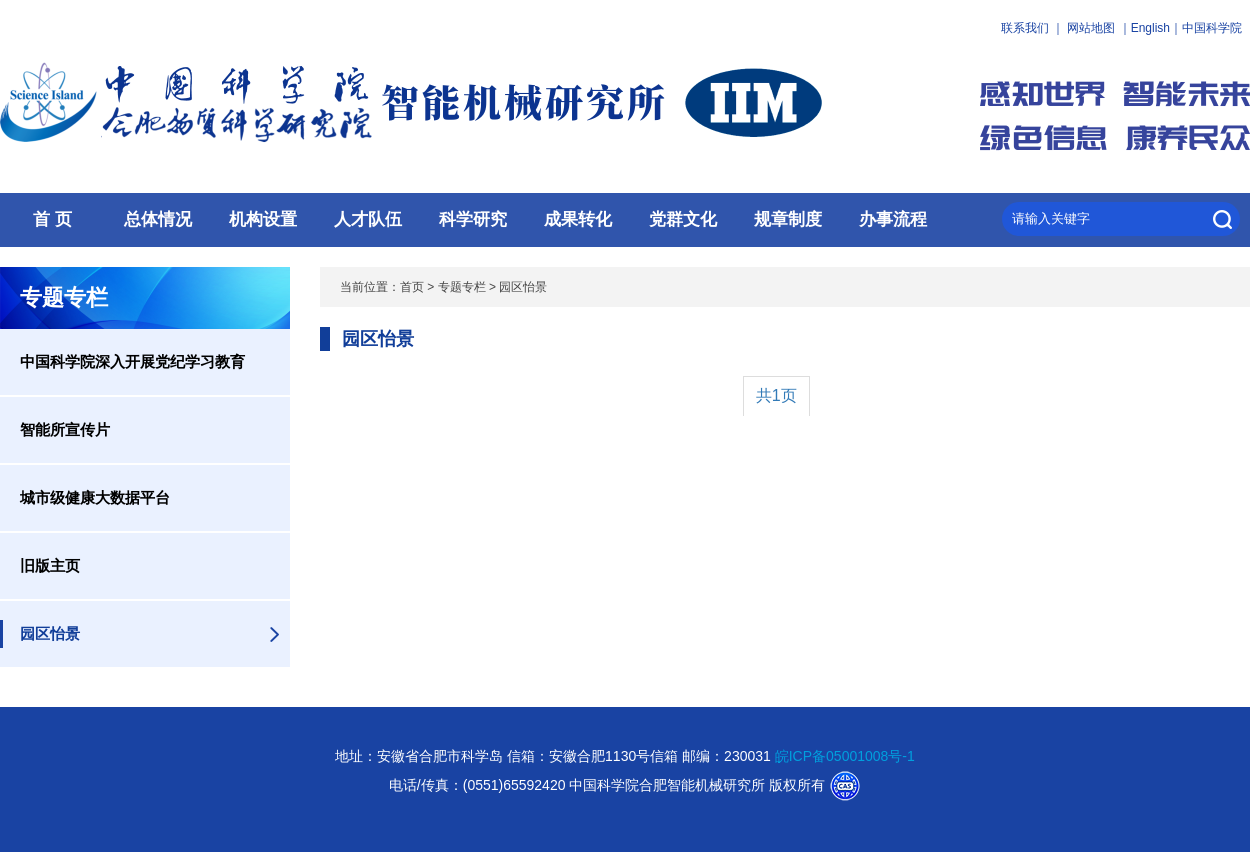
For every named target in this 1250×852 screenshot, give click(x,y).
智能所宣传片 (65, 429)
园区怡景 (50, 633)
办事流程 (893, 219)
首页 (412, 287)
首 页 (52, 219)
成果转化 (578, 219)
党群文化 (683, 219)
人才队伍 (368, 219)
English (1150, 28)
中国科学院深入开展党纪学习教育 (132, 361)
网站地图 (1091, 28)
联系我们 (1025, 28)
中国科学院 (1212, 28)
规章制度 (788, 219)
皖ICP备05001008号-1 (845, 756)
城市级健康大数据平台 (95, 497)
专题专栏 (462, 287)
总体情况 (158, 219)
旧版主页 (50, 565)
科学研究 (473, 219)
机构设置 (263, 219)
